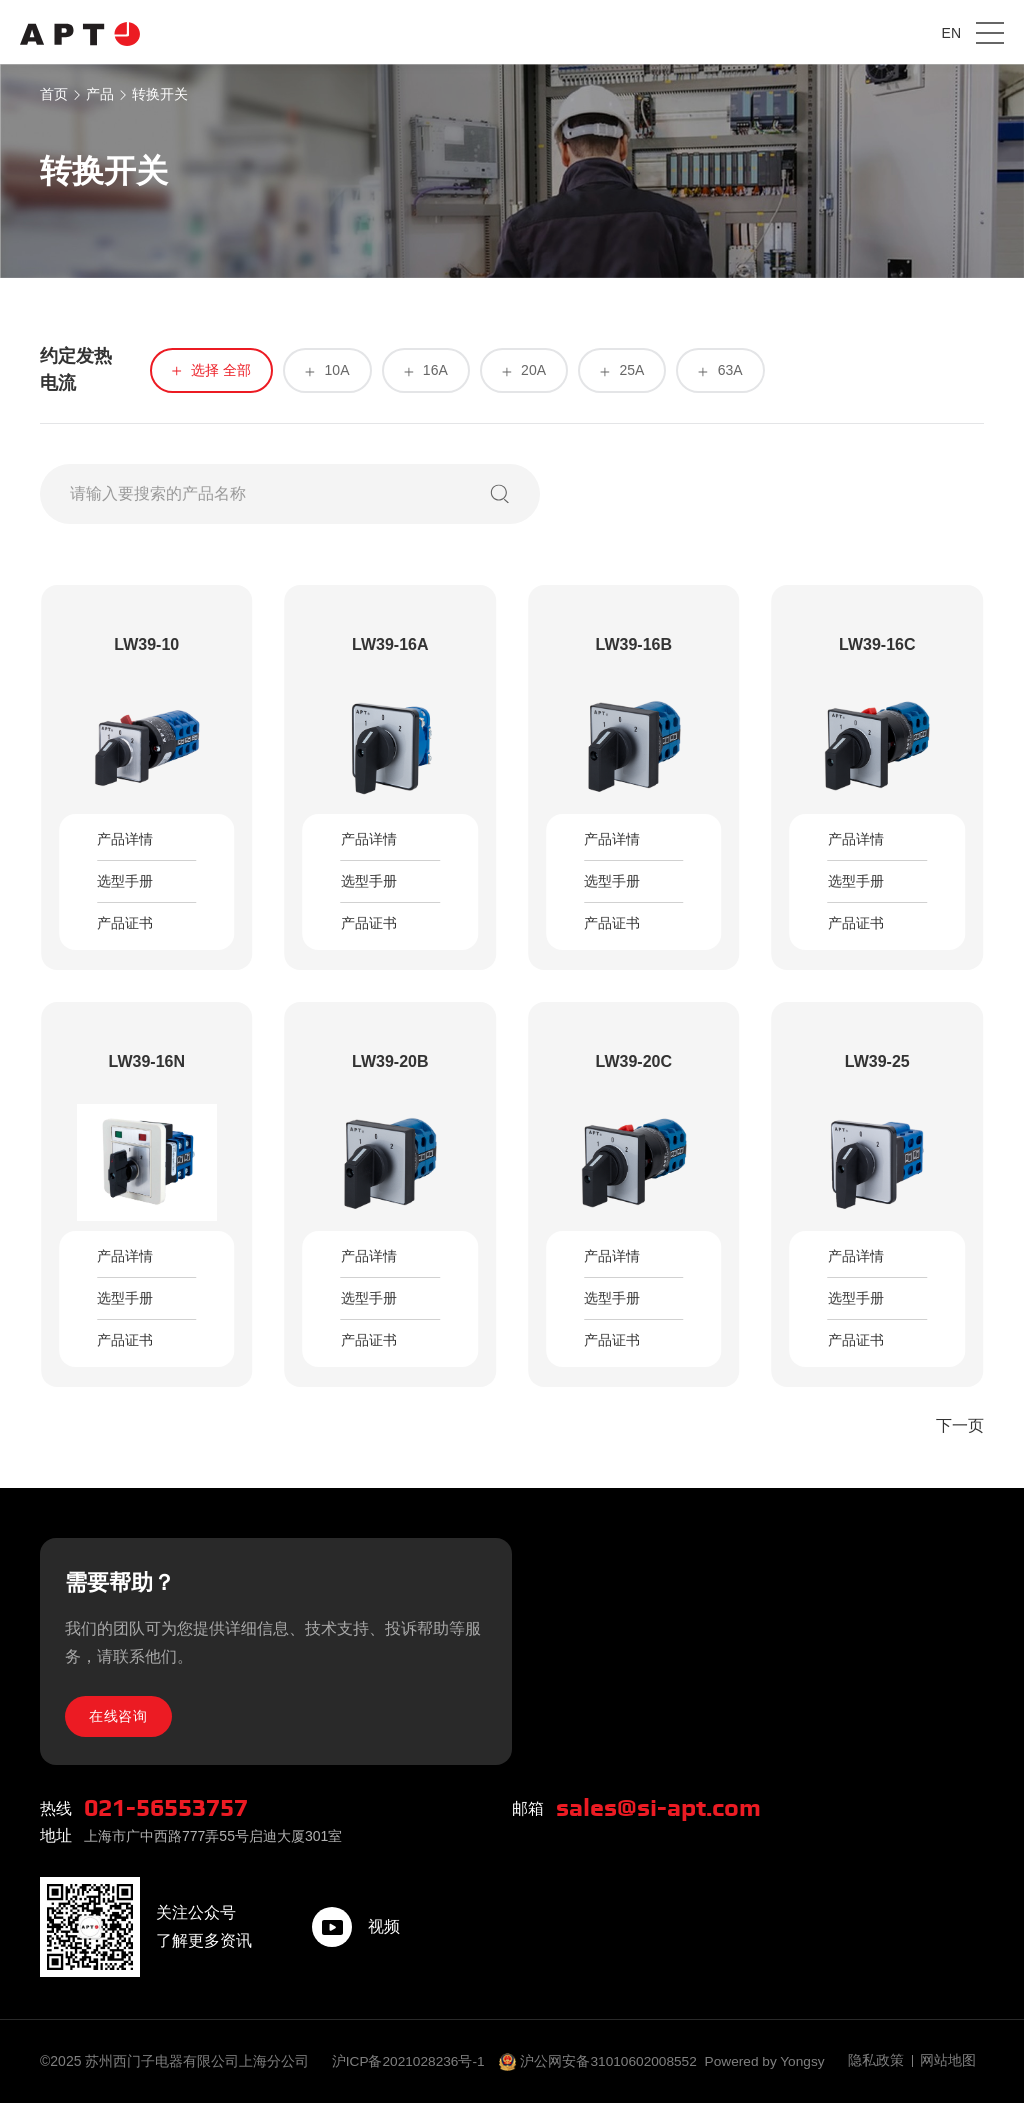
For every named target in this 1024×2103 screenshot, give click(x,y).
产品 (100, 94)
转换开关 (160, 94)
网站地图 (948, 2061)
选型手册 (125, 882)
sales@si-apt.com (664, 1808)
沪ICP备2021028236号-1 (411, 2061)
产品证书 (125, 924)
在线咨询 (120, 1715)
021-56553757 (171, 1808)
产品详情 (125, 840)
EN (951, 33)
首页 (54, 94)
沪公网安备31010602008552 (614, 2061)
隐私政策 (876, 2061)
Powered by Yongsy (773, 2061)
